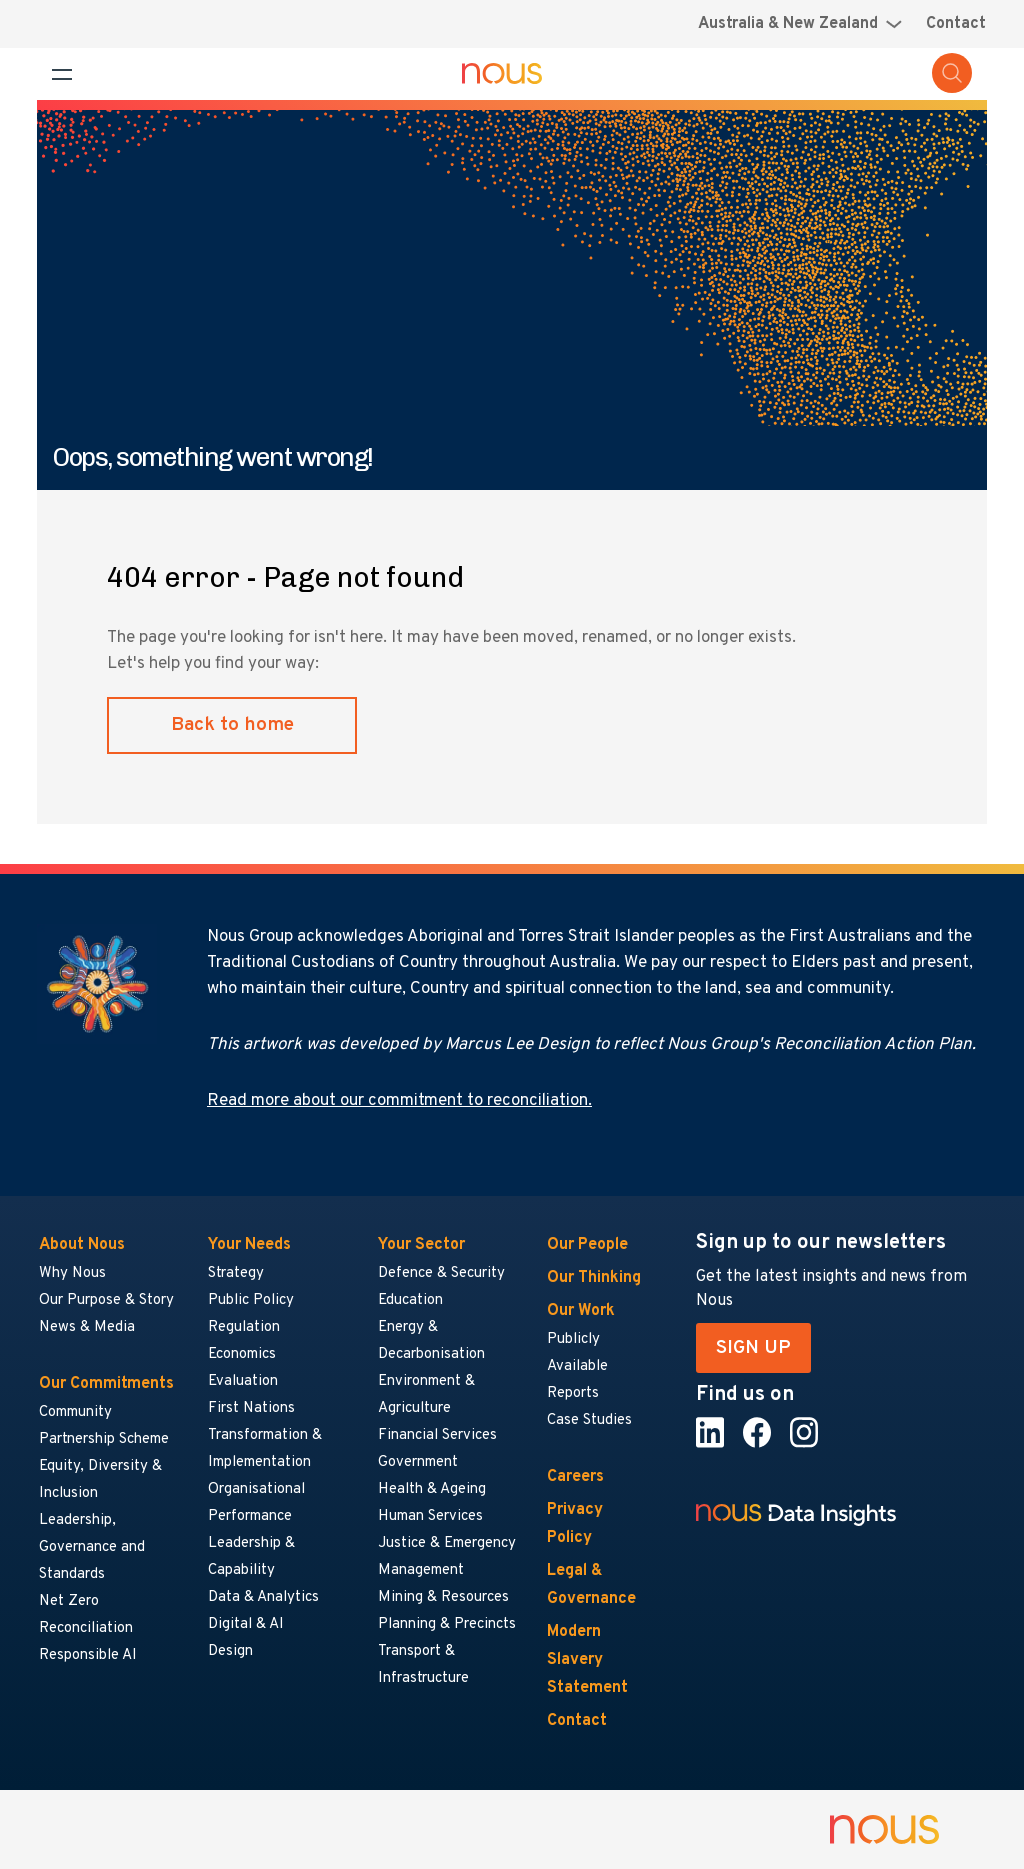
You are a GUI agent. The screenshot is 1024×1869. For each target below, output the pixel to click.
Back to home (232, 725)
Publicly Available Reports (577, 1366)
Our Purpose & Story (106, 1300)
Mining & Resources (444, 1597)
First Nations (251, 1408)
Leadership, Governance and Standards (92, 1547)
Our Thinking (594, 1278)
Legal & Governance (591, 1585)
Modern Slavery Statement (587, 1660)
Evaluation (243, 1381)
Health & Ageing (432, 1489)
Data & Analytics (263, 1597)
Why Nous (72, 1273)
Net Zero (69, 1601)
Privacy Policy (575, 1524)
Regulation (244, 1327)
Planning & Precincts (447, 1624)
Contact (956, 24)
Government (418, 1462)
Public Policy (251, 1300)
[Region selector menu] (800, 24)
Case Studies (589, 1420)
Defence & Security (441, 1273)
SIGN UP (753, 1348)
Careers (575, 1477)
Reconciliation (86, 1628)
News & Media (87, 1327)
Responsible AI (88, 1655)
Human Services (430, 1516)
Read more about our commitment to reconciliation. (399, 1101)
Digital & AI (246, 1624)
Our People (587, 1245)
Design (230, 1651)
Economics (242, 1354)
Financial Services (437, 1435)
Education (410, 1300)
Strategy (236, 1273)
